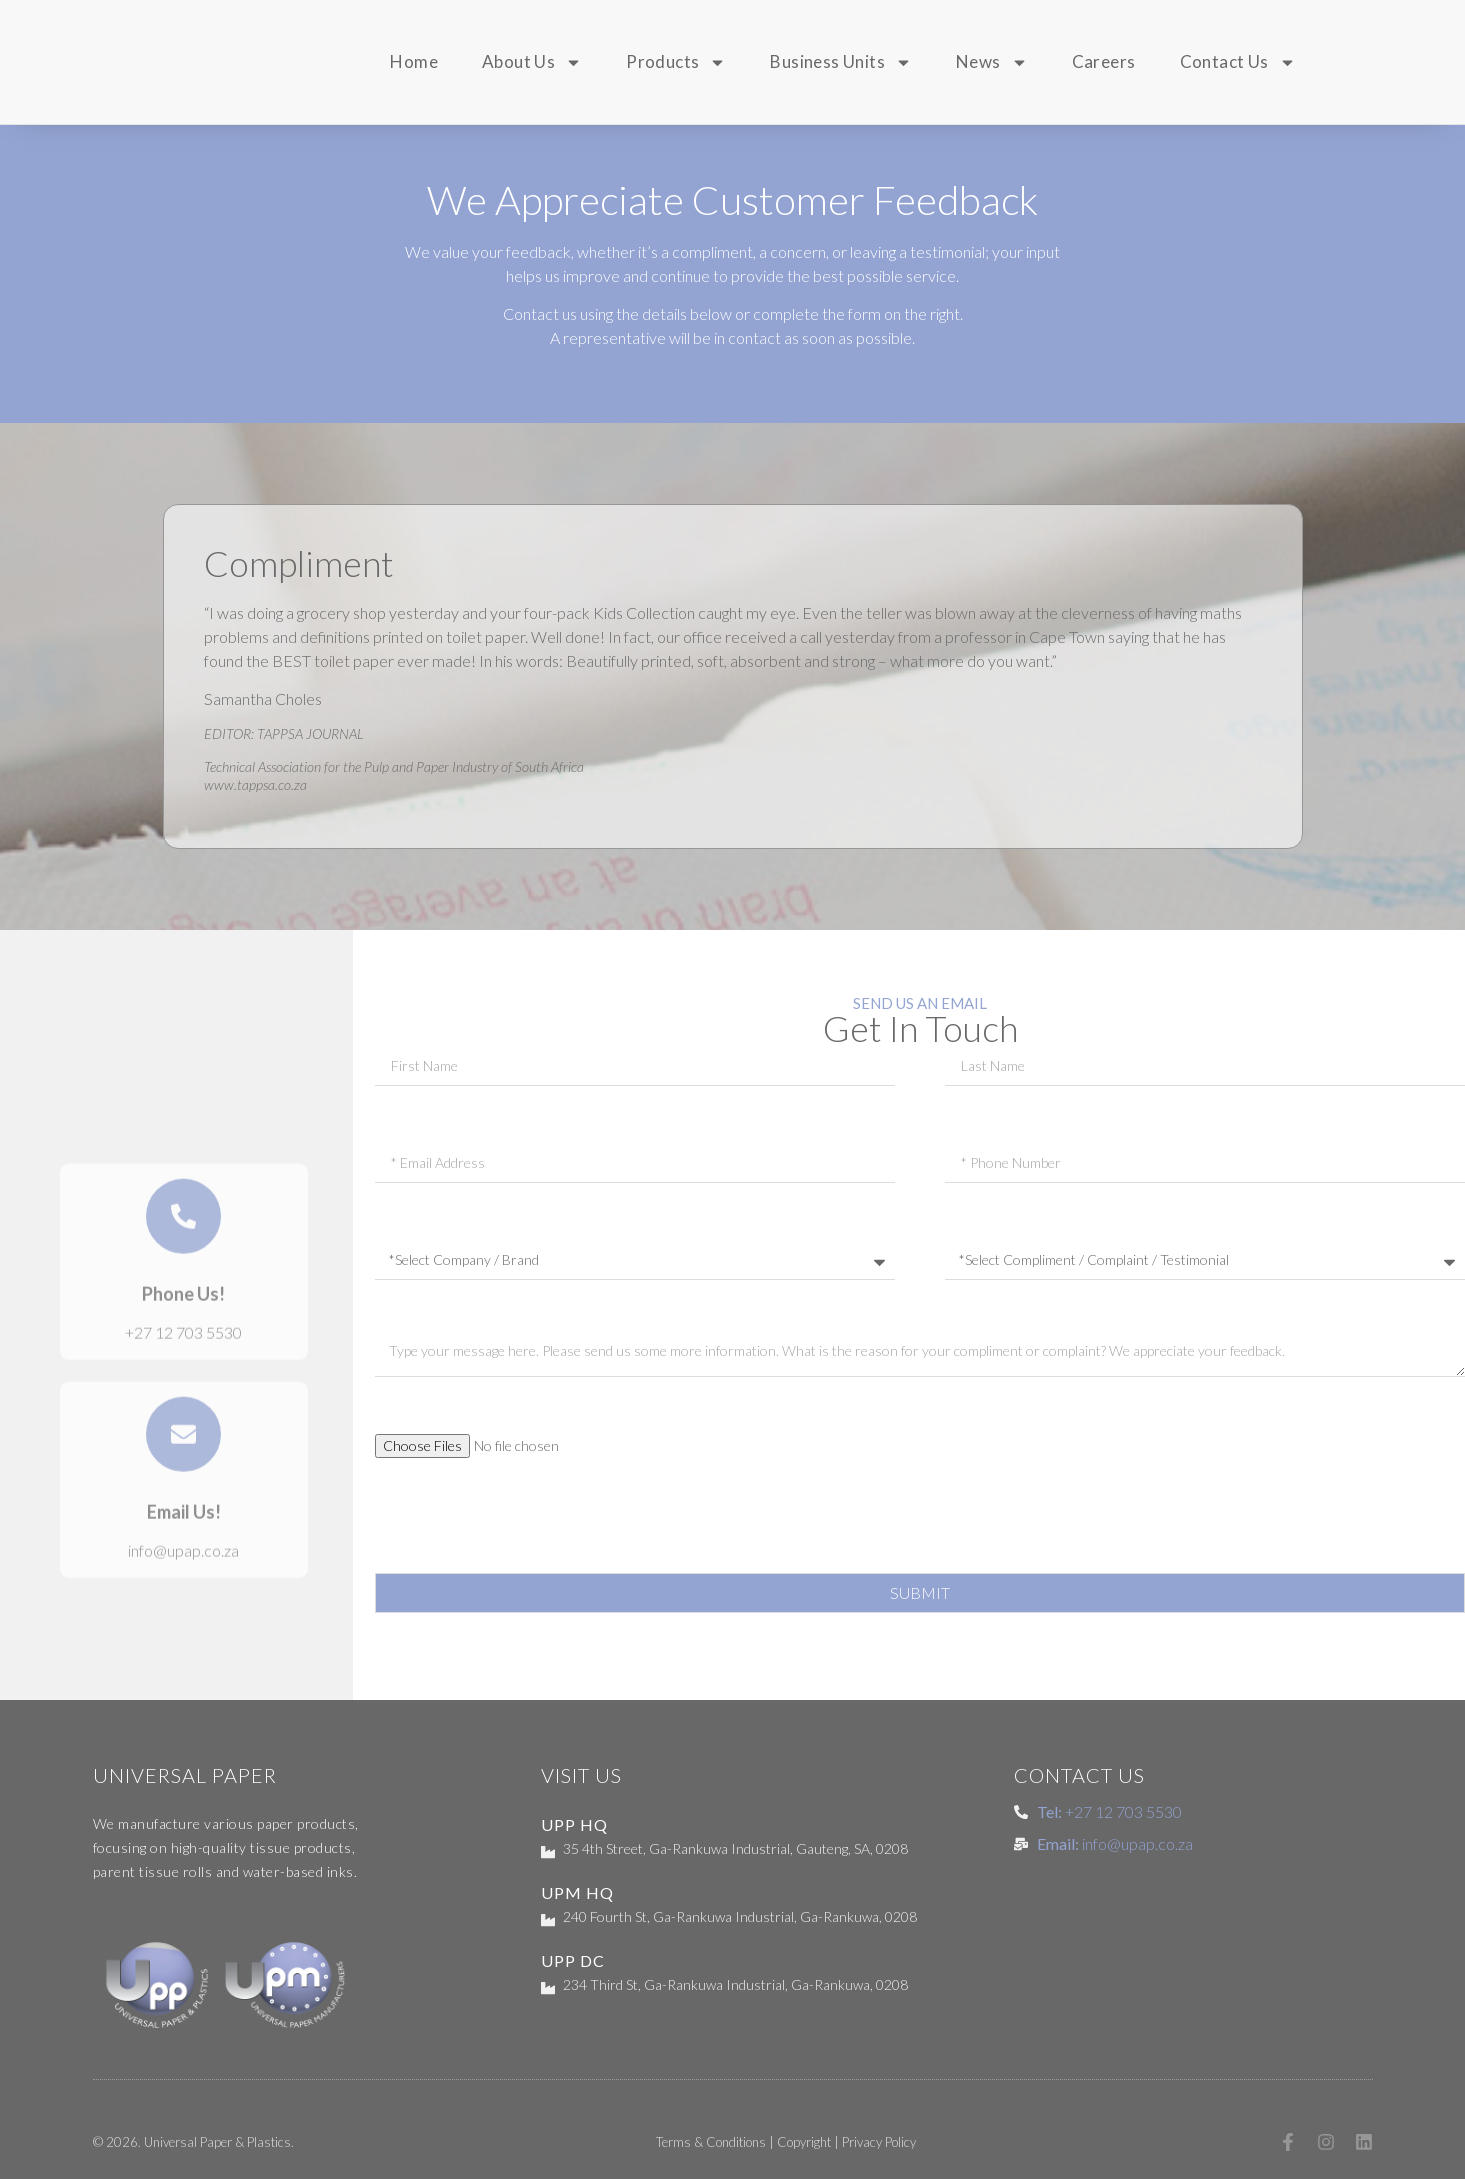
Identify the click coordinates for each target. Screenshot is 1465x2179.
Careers (1104, 61)
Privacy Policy (879, 2142)
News (992, 62)
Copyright (804, 2142)
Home (414, 61)
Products (676, 62)
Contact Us (1238, 62)
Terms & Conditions (711, 2142)
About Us (532, 62)
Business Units (841, 62)
